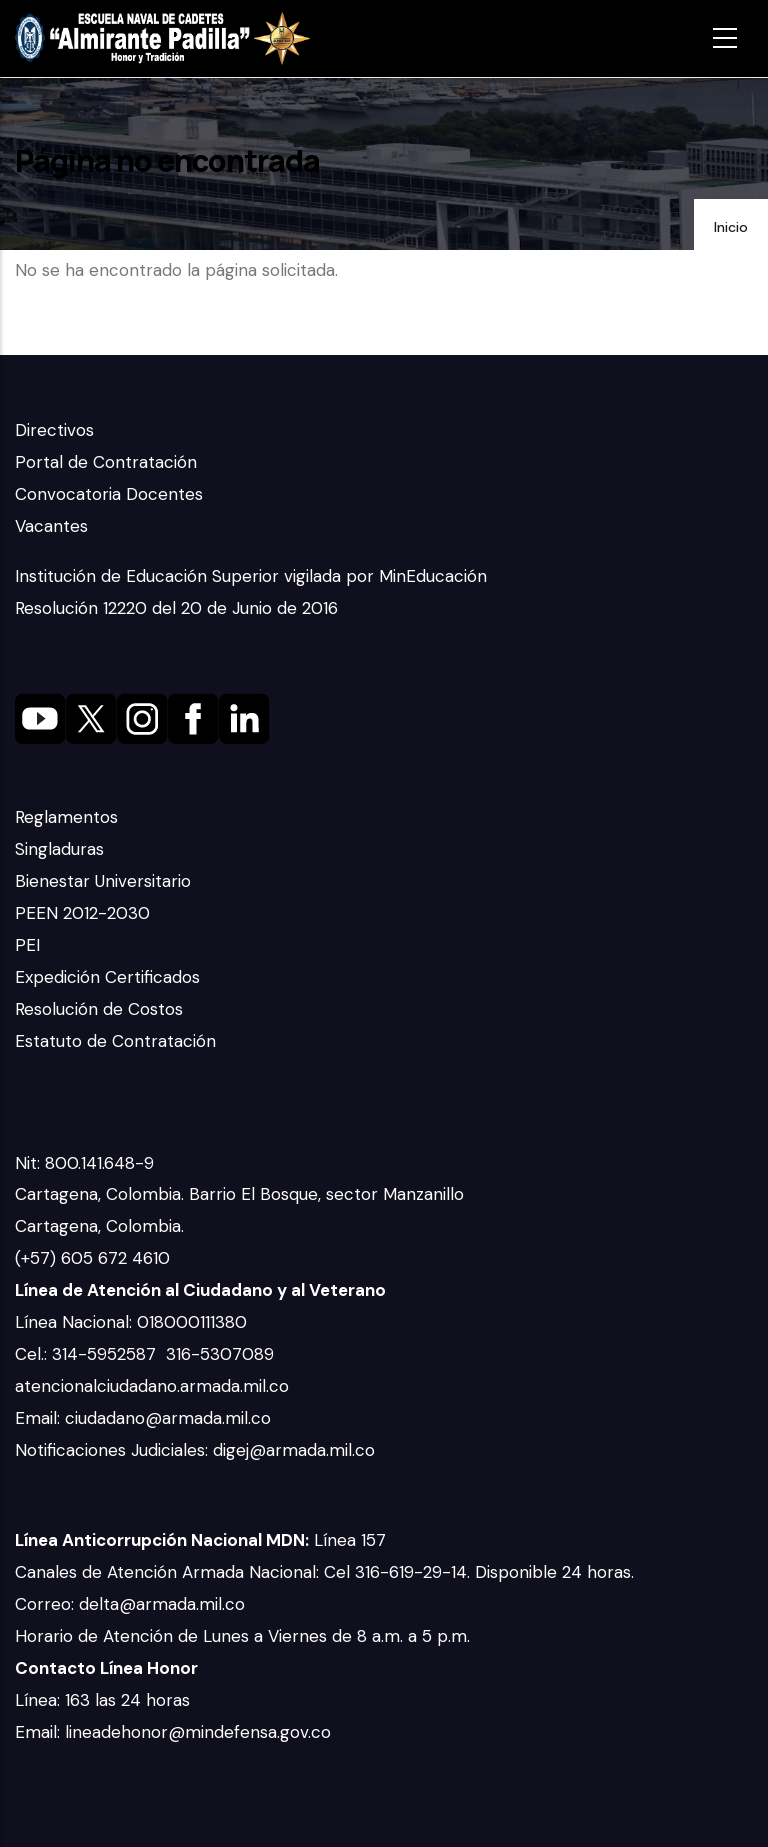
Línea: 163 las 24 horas (105, 1700)
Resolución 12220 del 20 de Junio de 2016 (176, 608)
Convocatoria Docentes (109, 494)
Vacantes (51, 526)
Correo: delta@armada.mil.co (130, 1604)
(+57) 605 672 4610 (92, 1258)
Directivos (54, 430)
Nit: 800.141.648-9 (87, 1163)
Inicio (731, 227)
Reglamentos (66, 817)
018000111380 (194, 1322)
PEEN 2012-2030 (82, 913)
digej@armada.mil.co (296, 1450)
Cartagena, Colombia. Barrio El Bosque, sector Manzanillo (242, 1194)
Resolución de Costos (99, 1009)
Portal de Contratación (106, 462)
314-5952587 (106, 1354)
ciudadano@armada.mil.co (170, 1418)
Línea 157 (200, 1540)
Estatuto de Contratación (115, 1041)
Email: (40, 1418)
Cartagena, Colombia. (102, 1226)
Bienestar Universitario (103, 881)
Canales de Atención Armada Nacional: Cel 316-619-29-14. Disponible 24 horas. (324, 1572)
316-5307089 (222, 1354)
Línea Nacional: (76, 1322)
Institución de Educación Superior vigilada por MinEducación (251, 576)
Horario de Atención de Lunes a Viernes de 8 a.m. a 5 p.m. (242, 1636)
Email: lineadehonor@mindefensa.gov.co (173, 1732)
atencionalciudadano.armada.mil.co (152, 1386)
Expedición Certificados (107, 977)
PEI (27, 945)
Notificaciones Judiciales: (114, 1450)
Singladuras (59, 849)
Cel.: (33, 1354)
